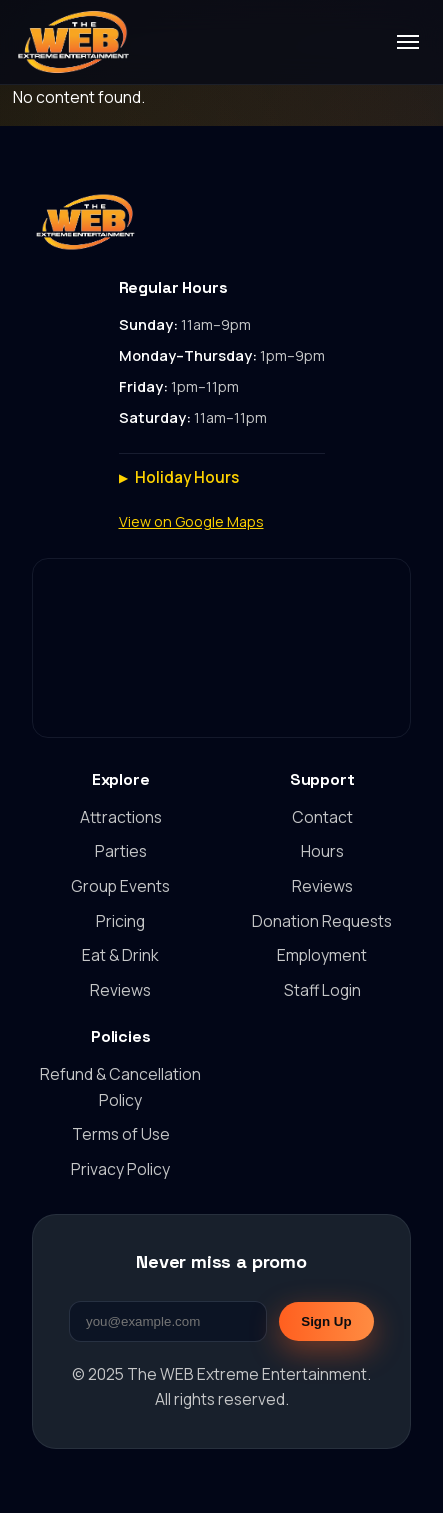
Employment (322, 955)
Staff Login (322, 990)
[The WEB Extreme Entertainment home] (73, 42)
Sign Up (326, 1321)
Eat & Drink (120, 955)
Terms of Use (121, 1134)
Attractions (121, 817)
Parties (121, 851)
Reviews (120, 990)
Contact (322, 817)
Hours (322, 851)
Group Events (120, 886)
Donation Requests (322, 921)
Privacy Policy (120, 1169)
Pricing (120, 921)
